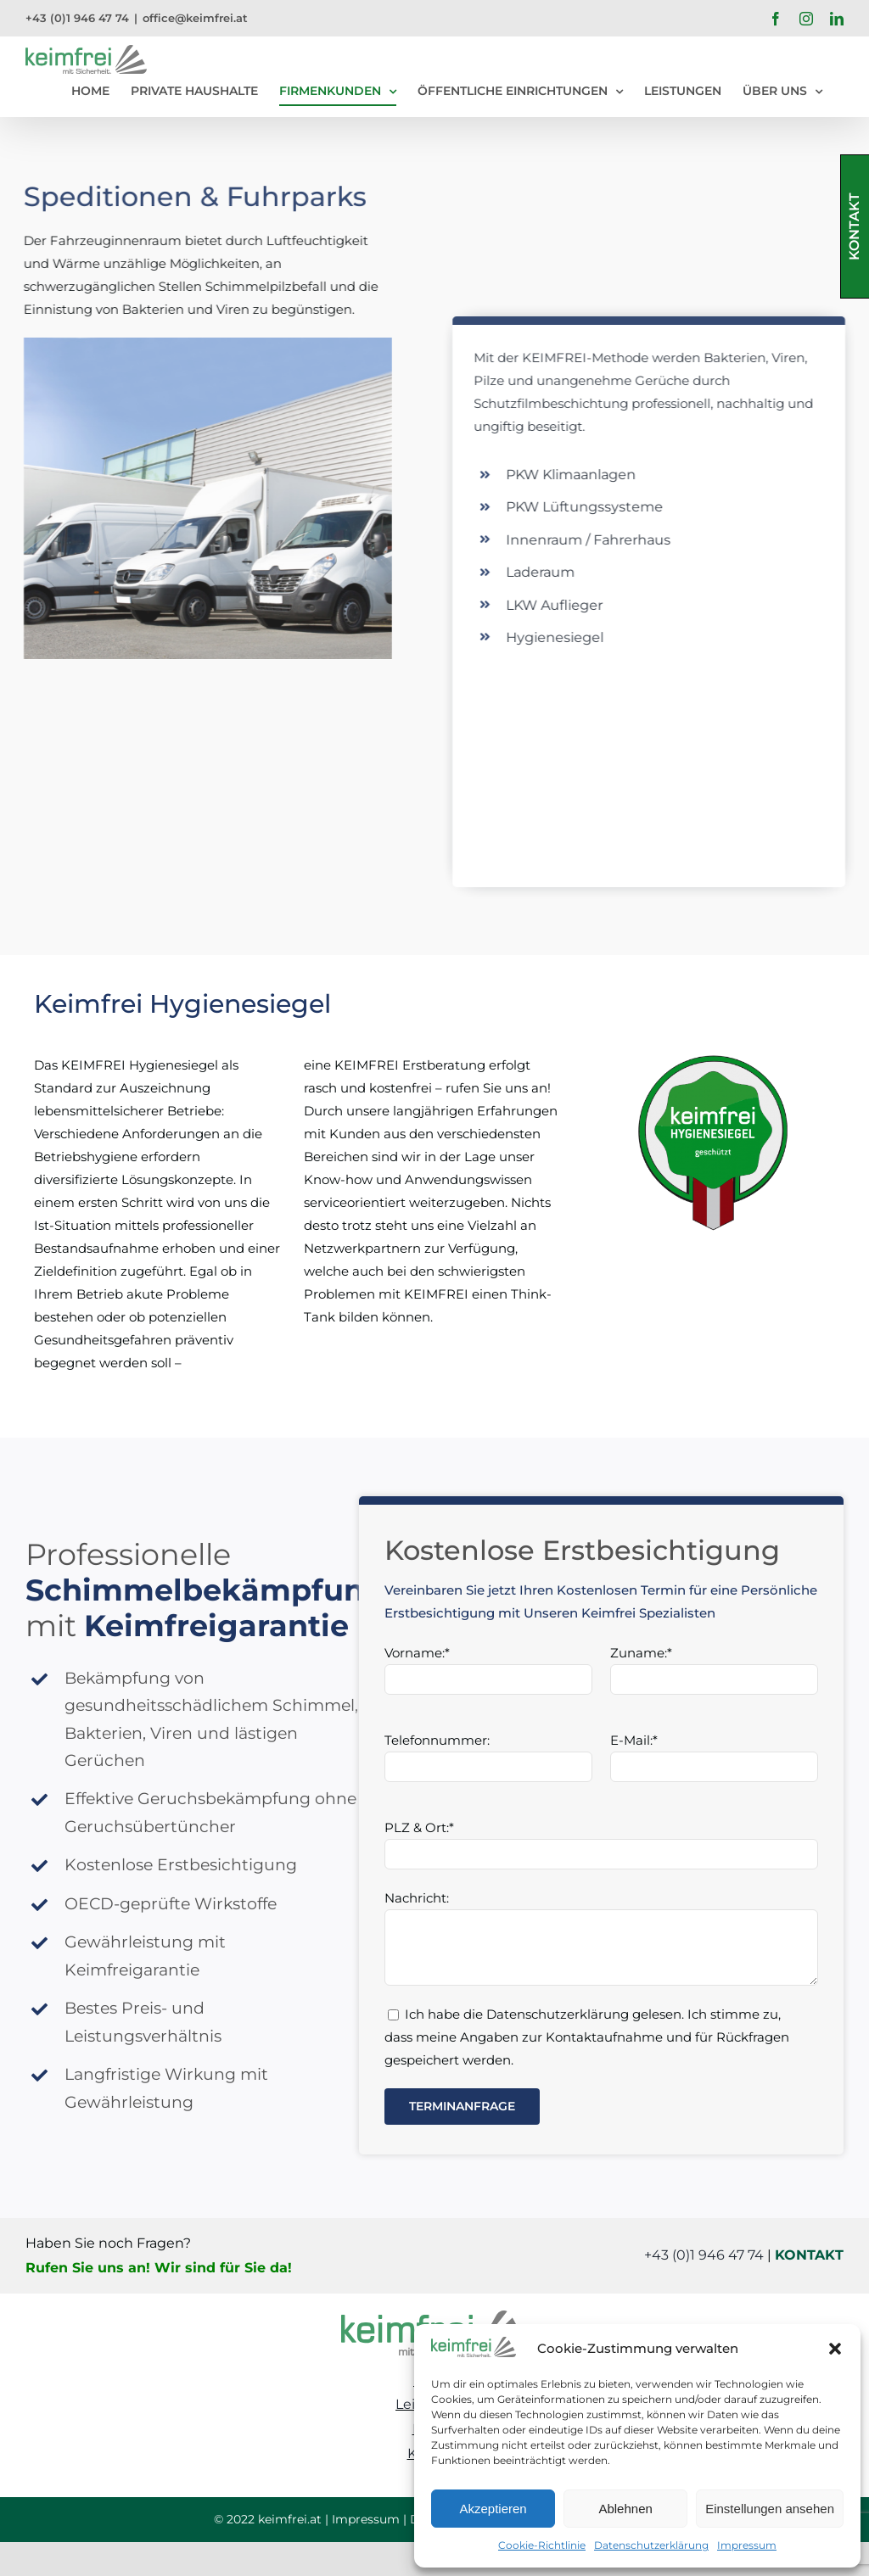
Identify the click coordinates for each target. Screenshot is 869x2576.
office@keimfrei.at (195, 18)
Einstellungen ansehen (769, 2508)
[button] (835, 2348)
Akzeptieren (492, 2508)
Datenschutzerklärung (651, 2545)
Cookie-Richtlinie (542, 2545)
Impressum (746, 2545)
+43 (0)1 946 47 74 (77, 18)
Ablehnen (625, 2508)
